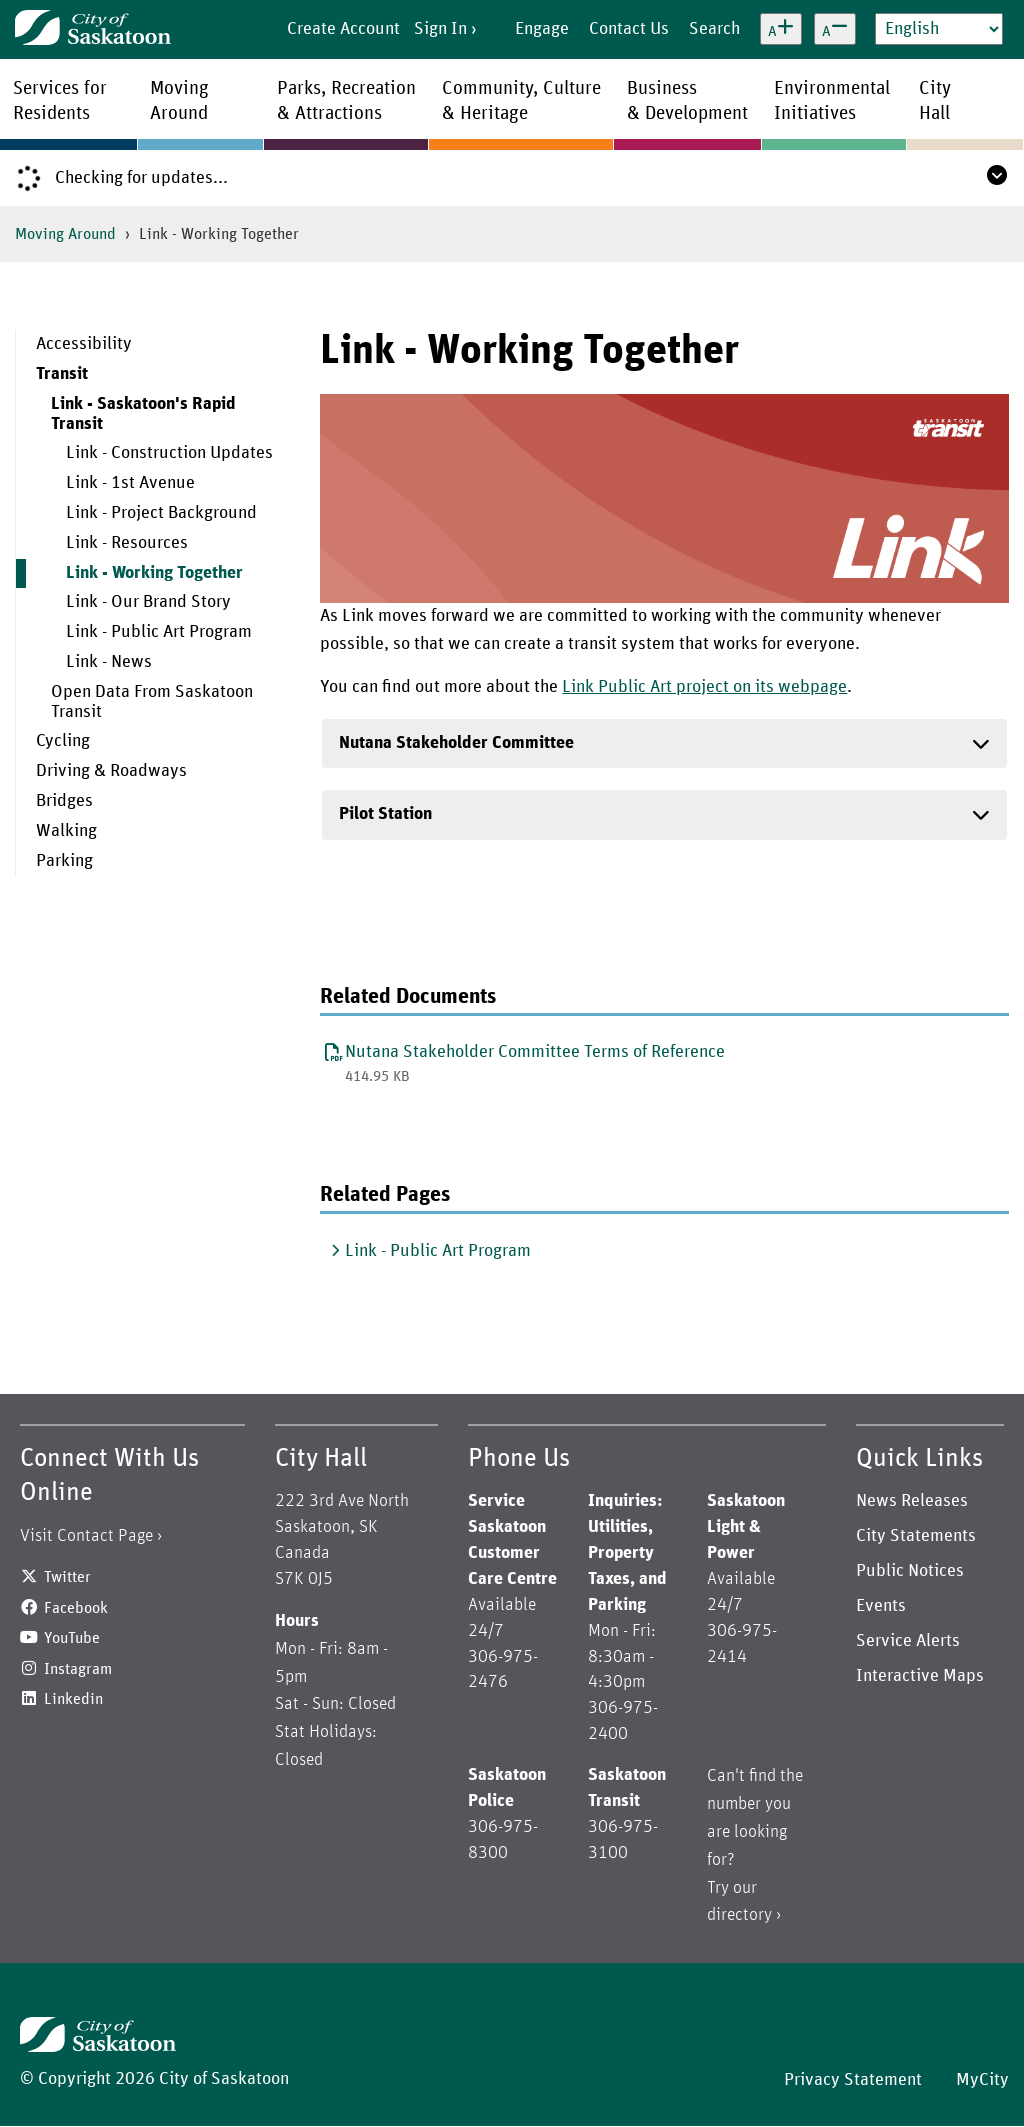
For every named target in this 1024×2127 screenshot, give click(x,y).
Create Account (343, 29)
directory (739, 1915)
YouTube (72, 1638)
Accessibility (84, 344)
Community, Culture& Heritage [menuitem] (521, 101)
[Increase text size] (781, 29)
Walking (66, 831)
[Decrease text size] (835, 29)
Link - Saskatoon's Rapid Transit (143, 414)
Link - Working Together (154, 573)
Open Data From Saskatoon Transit (152, 702)
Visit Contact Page (86, 1536)
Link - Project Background (161, 513)
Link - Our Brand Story (148, 602)
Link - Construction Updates (169, 453)
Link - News (109, 662)
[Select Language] (939, 29)
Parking (64, 861)
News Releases (912, 1501)
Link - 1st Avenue (130, 483)
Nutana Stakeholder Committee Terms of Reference (535, 1052)
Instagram (78, 1669)
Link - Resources (127, 543)
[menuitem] (153, 345)
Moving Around (65, 234)
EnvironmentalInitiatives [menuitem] (832, 101)
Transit (62, 374)
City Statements (916, 1536)
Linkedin (73, 1699)
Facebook (76, 1608)
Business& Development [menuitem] (687, 101)
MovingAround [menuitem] (179, 101)
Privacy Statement (853, 2080)
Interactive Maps (920, 1676)
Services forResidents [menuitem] (60, 101)
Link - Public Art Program (159, 632)
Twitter (67, 1577)
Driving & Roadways (111, 771)
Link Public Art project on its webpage (704, 687)
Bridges (64, 801)
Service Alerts (908, 1641)
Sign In (440, 29)
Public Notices (910, 1571)
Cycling (63, 741)
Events (881, 1606)
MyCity (982, 2080)
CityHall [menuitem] (935, 101)
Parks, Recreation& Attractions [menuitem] (346, 101)
